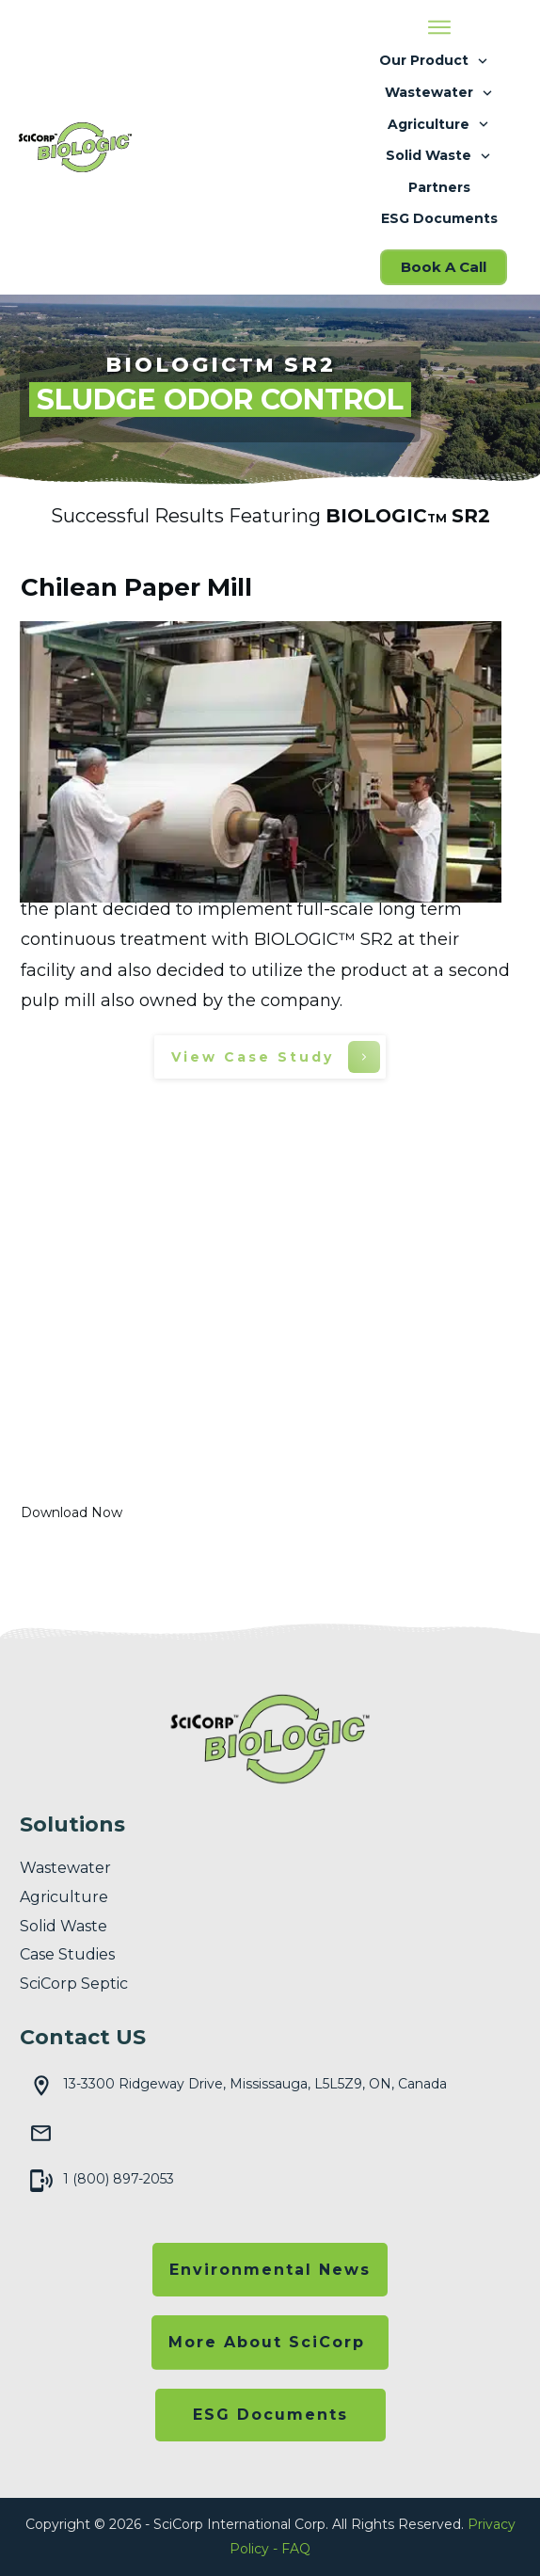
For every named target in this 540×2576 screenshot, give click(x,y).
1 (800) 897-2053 (118, 2178)
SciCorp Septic (74, 1983)
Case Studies (67, 1954)
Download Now (71, 1512)
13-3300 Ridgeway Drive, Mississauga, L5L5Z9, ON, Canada (255, 2083)
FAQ (295, 2548)
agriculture (64, 1897)
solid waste (63, 1926)
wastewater (65, 1868)
